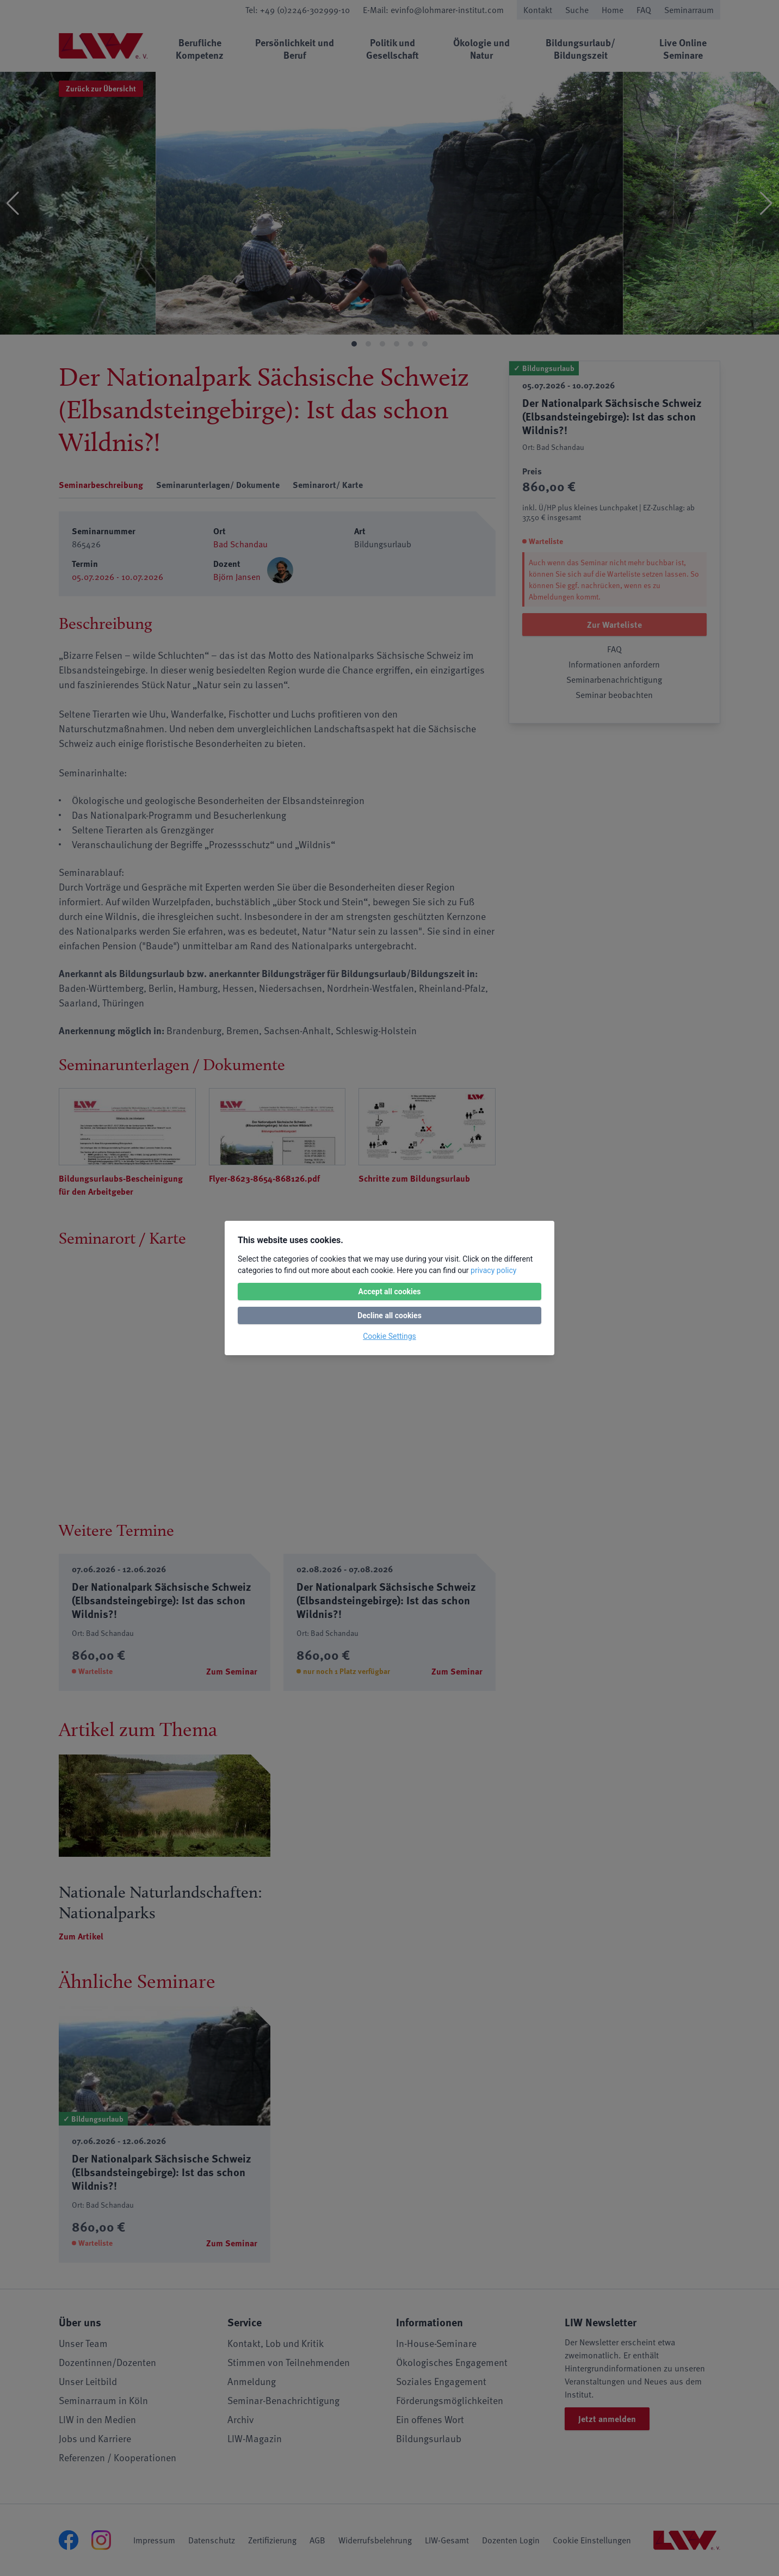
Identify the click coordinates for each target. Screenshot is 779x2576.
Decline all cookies (389, 1315)
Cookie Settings (389, 1336)
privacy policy (493, 1270)
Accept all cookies (389, 1291)
